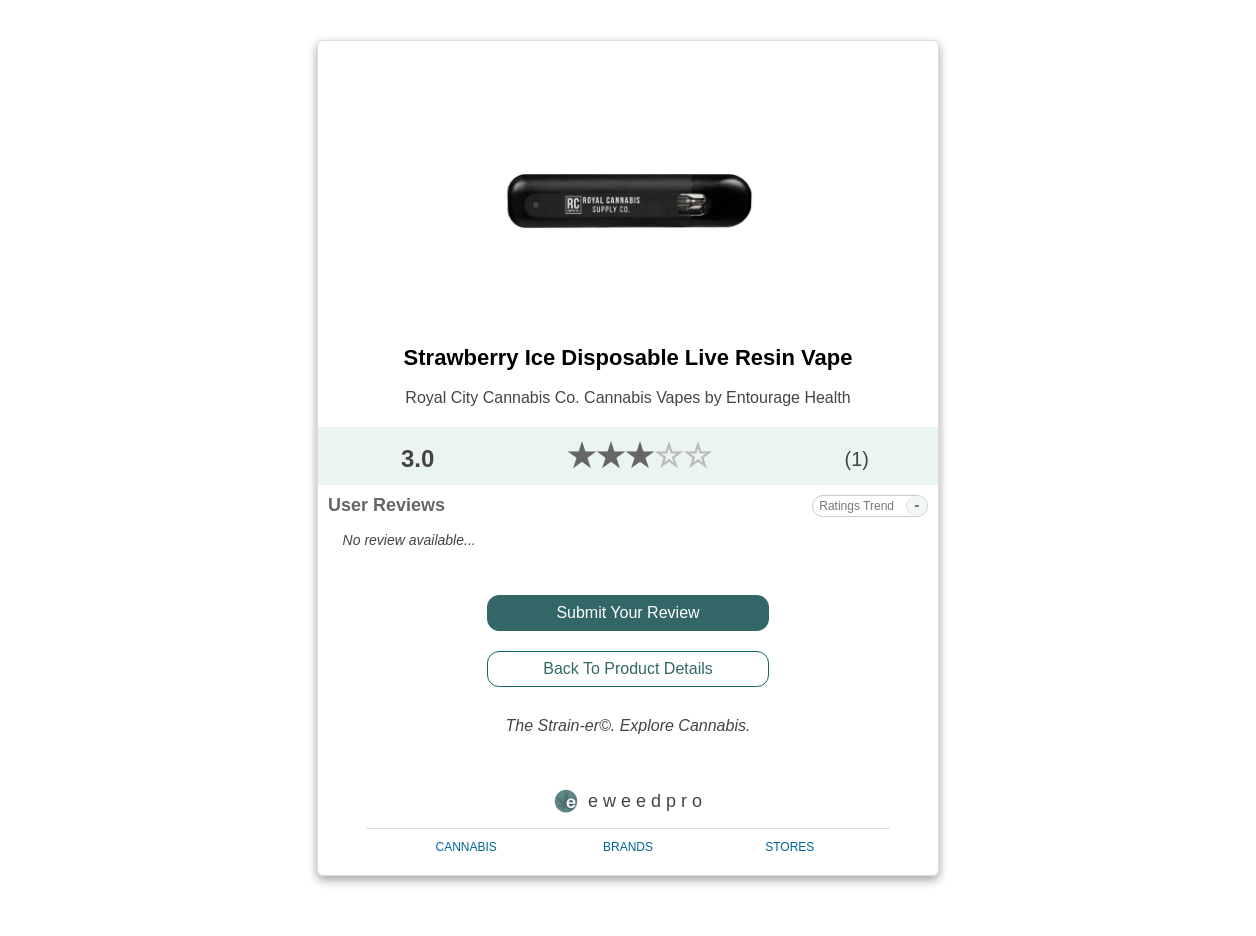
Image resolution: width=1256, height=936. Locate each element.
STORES (789, 847)
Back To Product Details (628, 668)
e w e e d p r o (628, 801)
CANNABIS (466, 847)
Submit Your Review (627, 612)
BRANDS (628, 847)
